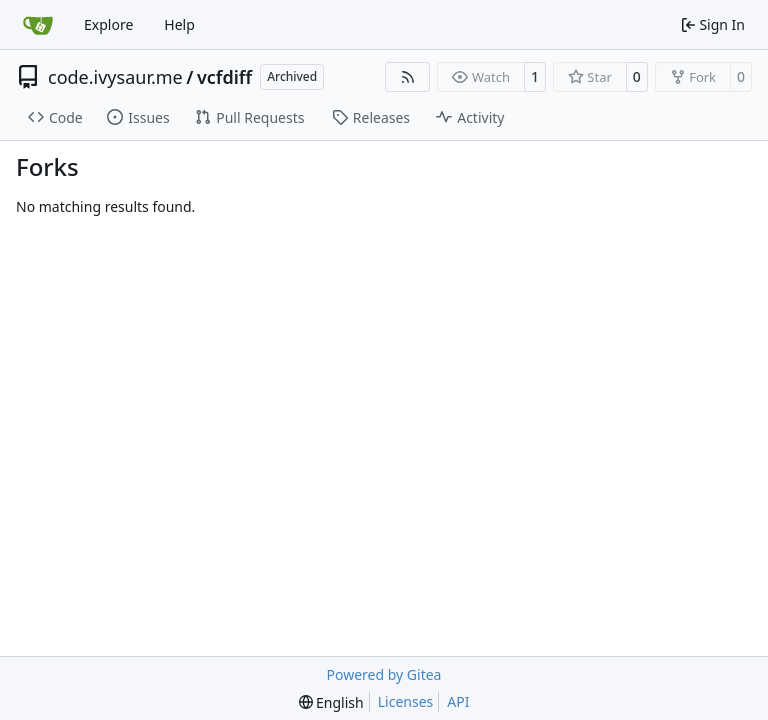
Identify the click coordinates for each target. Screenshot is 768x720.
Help (179, 24)
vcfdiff (224, 77)
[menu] (331, 702)
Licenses (406, 701)
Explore (108, 24)
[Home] (38, 25)
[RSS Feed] (408, 77)
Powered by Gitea (384, 674)
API (458, 701)
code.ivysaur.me (115, 77)
